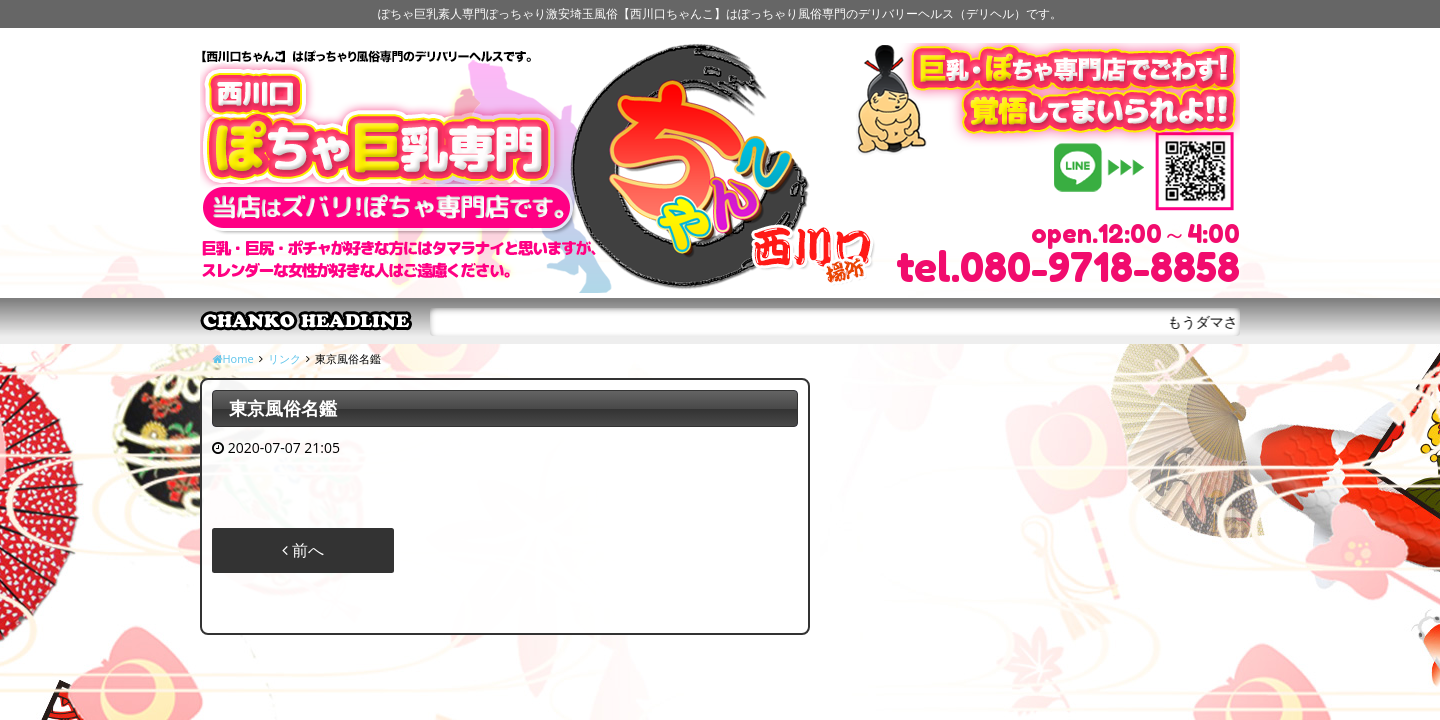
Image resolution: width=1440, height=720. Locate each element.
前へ (303, 550)
